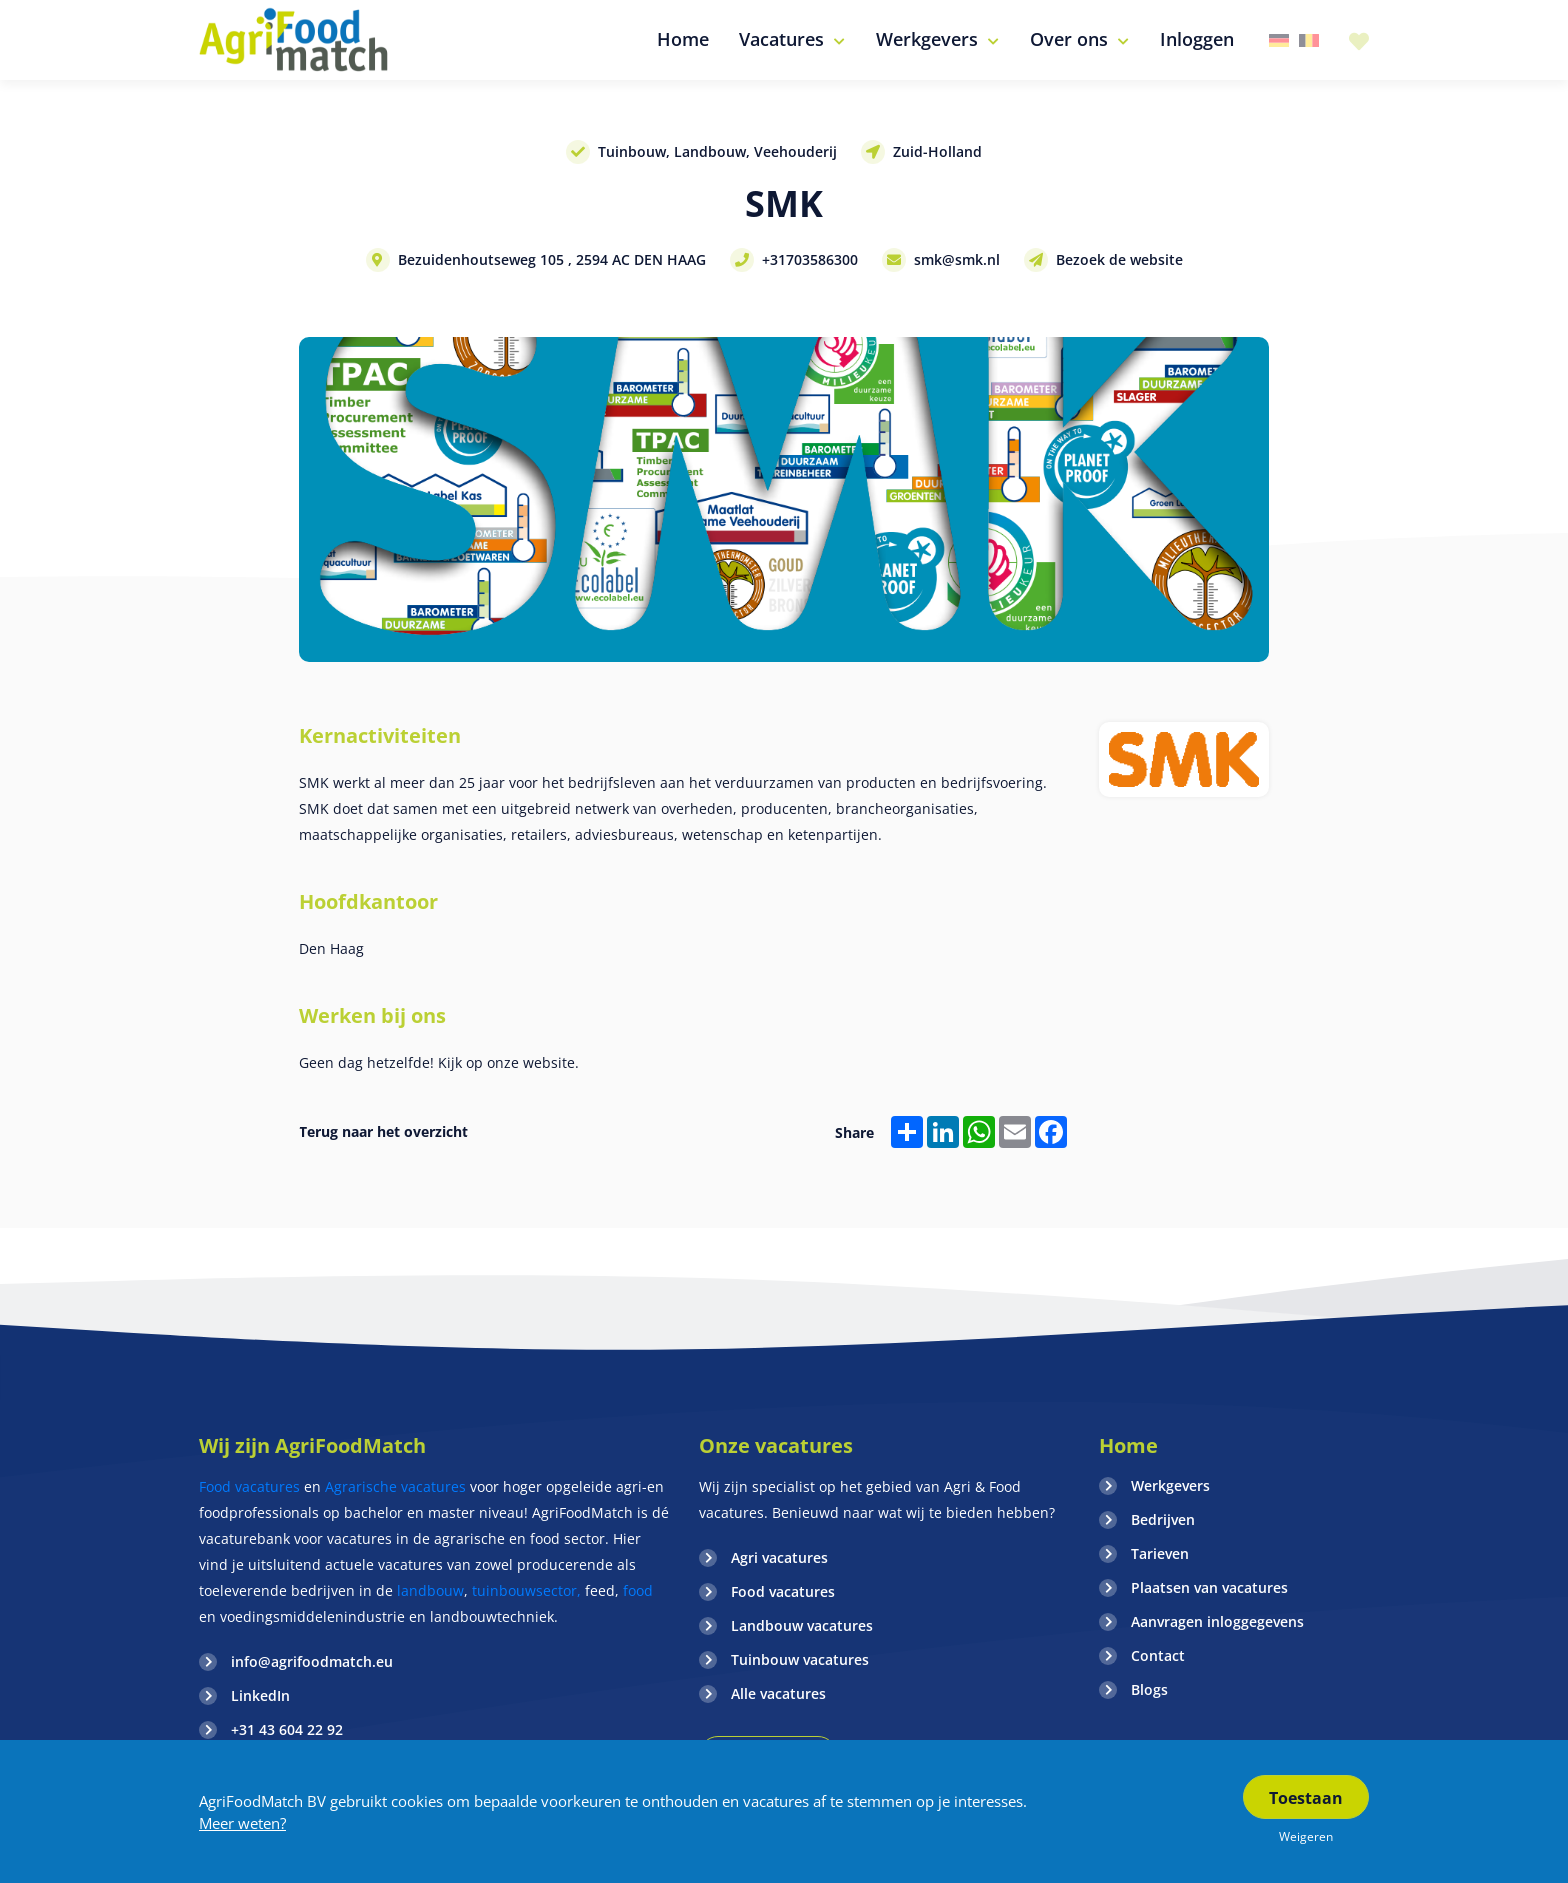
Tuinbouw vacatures (800, 1659)
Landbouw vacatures (802, 1625)
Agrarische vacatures (397, 1486)
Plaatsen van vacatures (1209, 1587)
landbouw (430, 1590)
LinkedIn (260, 1695)
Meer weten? (242, 1823)
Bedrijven (1163, 1519)
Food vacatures (249, 1486)
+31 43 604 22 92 (287, 1729)
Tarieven (1160, 1553)
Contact (1158, 1655)
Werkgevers (1170, 1485)
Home (1128, 1445)
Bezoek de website (1119, 259)
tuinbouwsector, (526, 1590)
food (638, 1590)
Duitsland (1279, 40)
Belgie (1309, 40)
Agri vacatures (779, 1557)
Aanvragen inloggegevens (1217, 1621)
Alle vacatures (778, 1693)
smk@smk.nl (957, 259)
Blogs (1149, 1689)
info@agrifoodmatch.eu (312, 1661)
